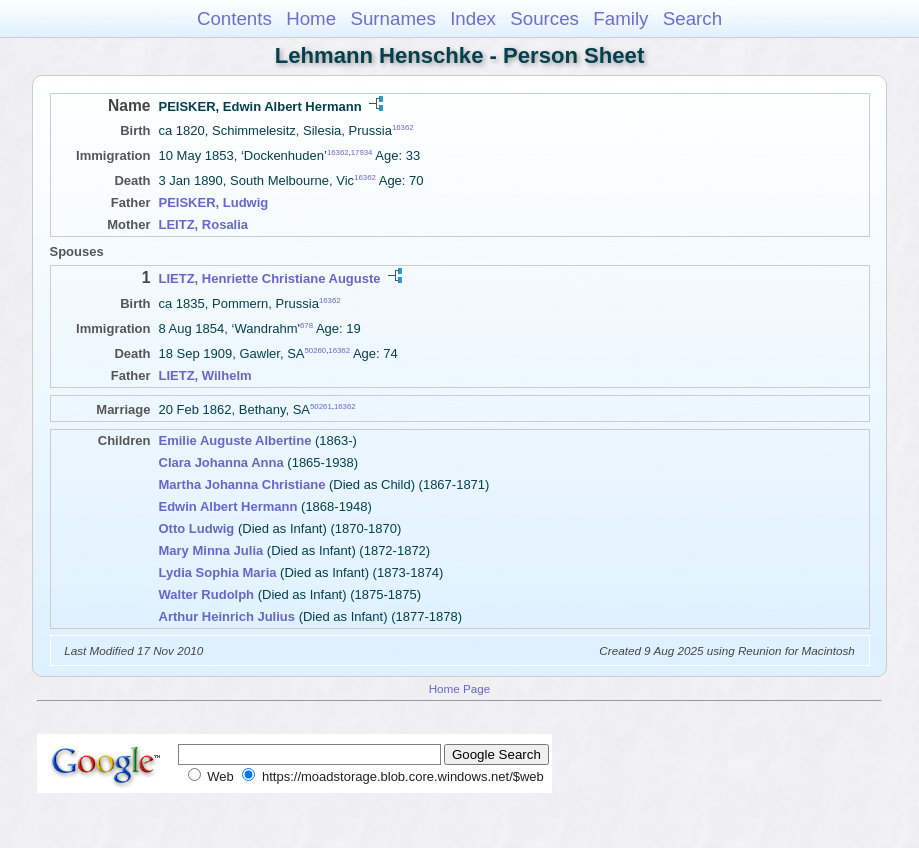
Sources (544, 18)
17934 (362, 152)
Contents (234, 18)
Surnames (392, 18)
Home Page (460, 688)
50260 (315, 350)
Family (620, 18)
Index (473, 18)
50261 (321, 406)
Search (692, 18)
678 (306, 325)
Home (311, 18)
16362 (403, 127)
